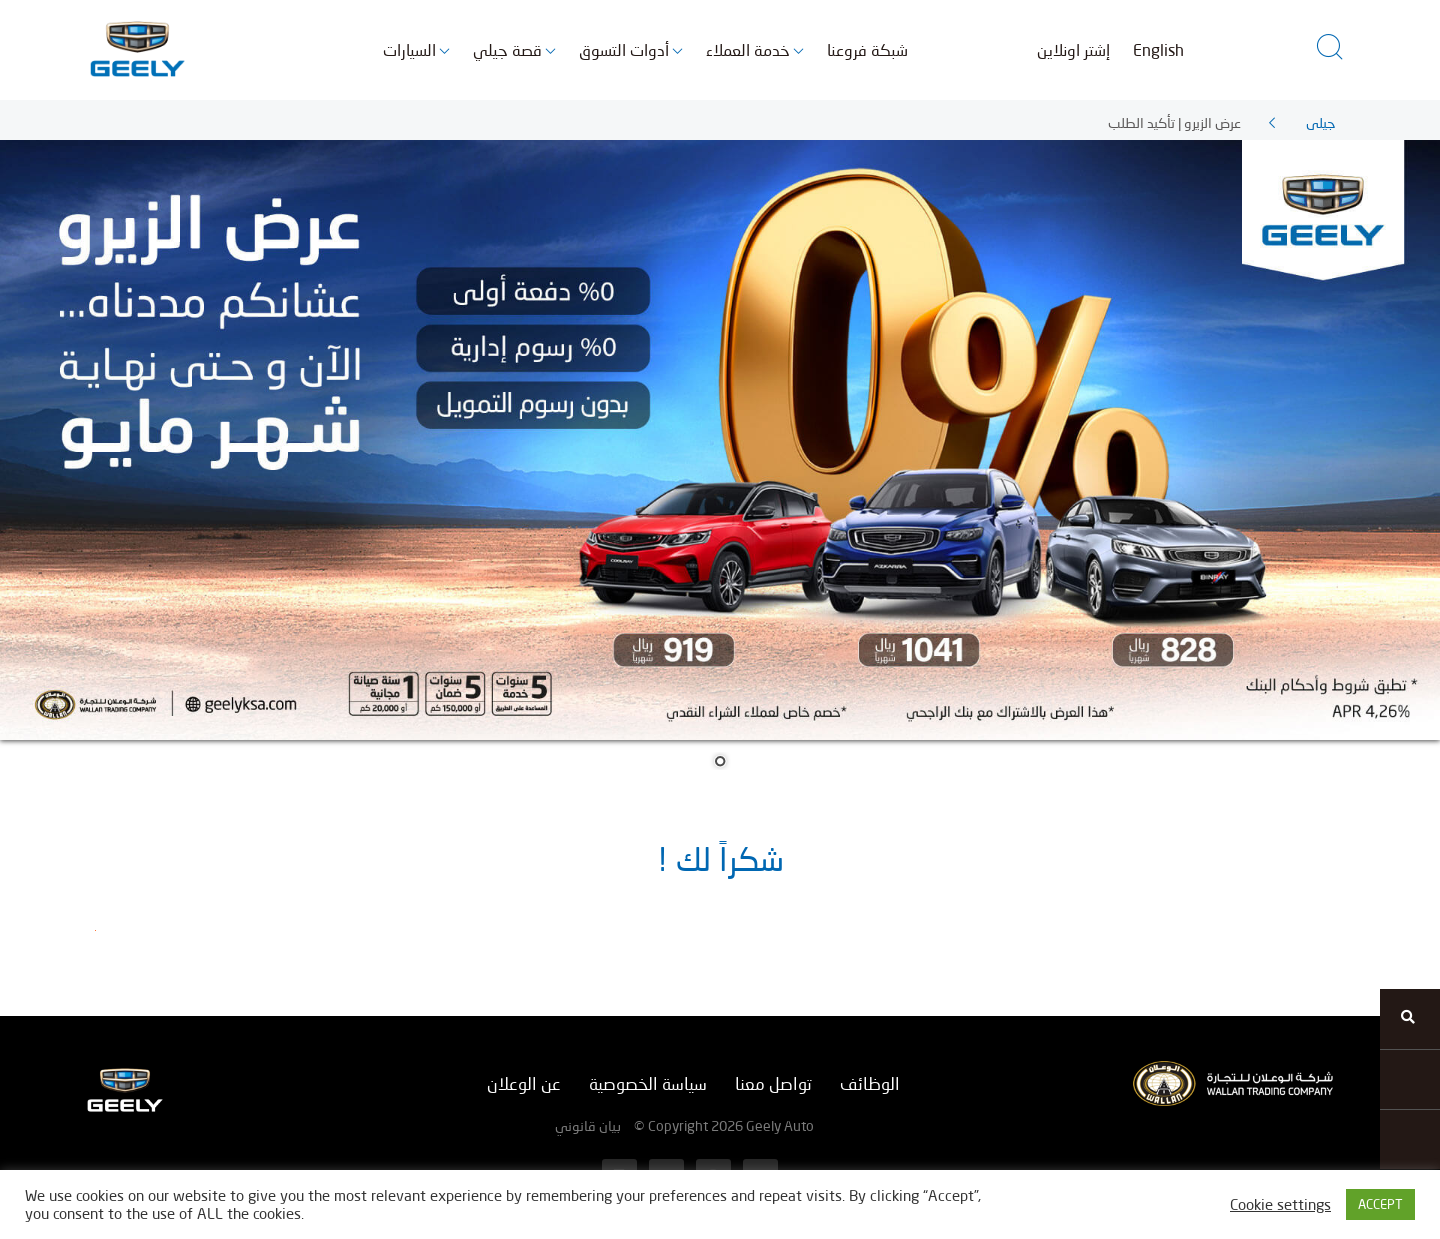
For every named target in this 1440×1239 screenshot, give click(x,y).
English (1158, 49)
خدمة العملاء (748, 49)
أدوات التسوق (624, 49)
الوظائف (870, 1083)
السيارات (409, 49)
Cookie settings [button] (1280, 1204)
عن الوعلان (524, 1083)
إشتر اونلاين (1073, 49)
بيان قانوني (588, 1125)
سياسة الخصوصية (648, 1083)
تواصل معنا (773, 1083)
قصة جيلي (507, 49)
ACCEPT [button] (1380, 1204)
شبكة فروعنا (867, 49)
